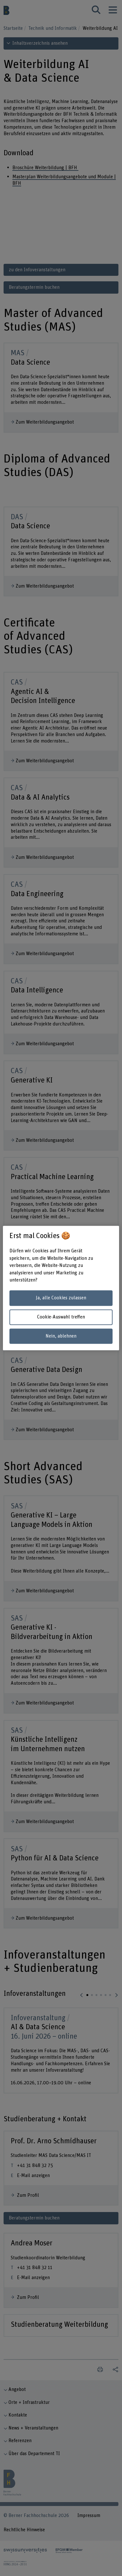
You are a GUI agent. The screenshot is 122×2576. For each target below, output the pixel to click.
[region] (61, 1288)
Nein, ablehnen (61, 1336)
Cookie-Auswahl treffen (61, 1317)
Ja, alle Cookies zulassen (61, 1298)
